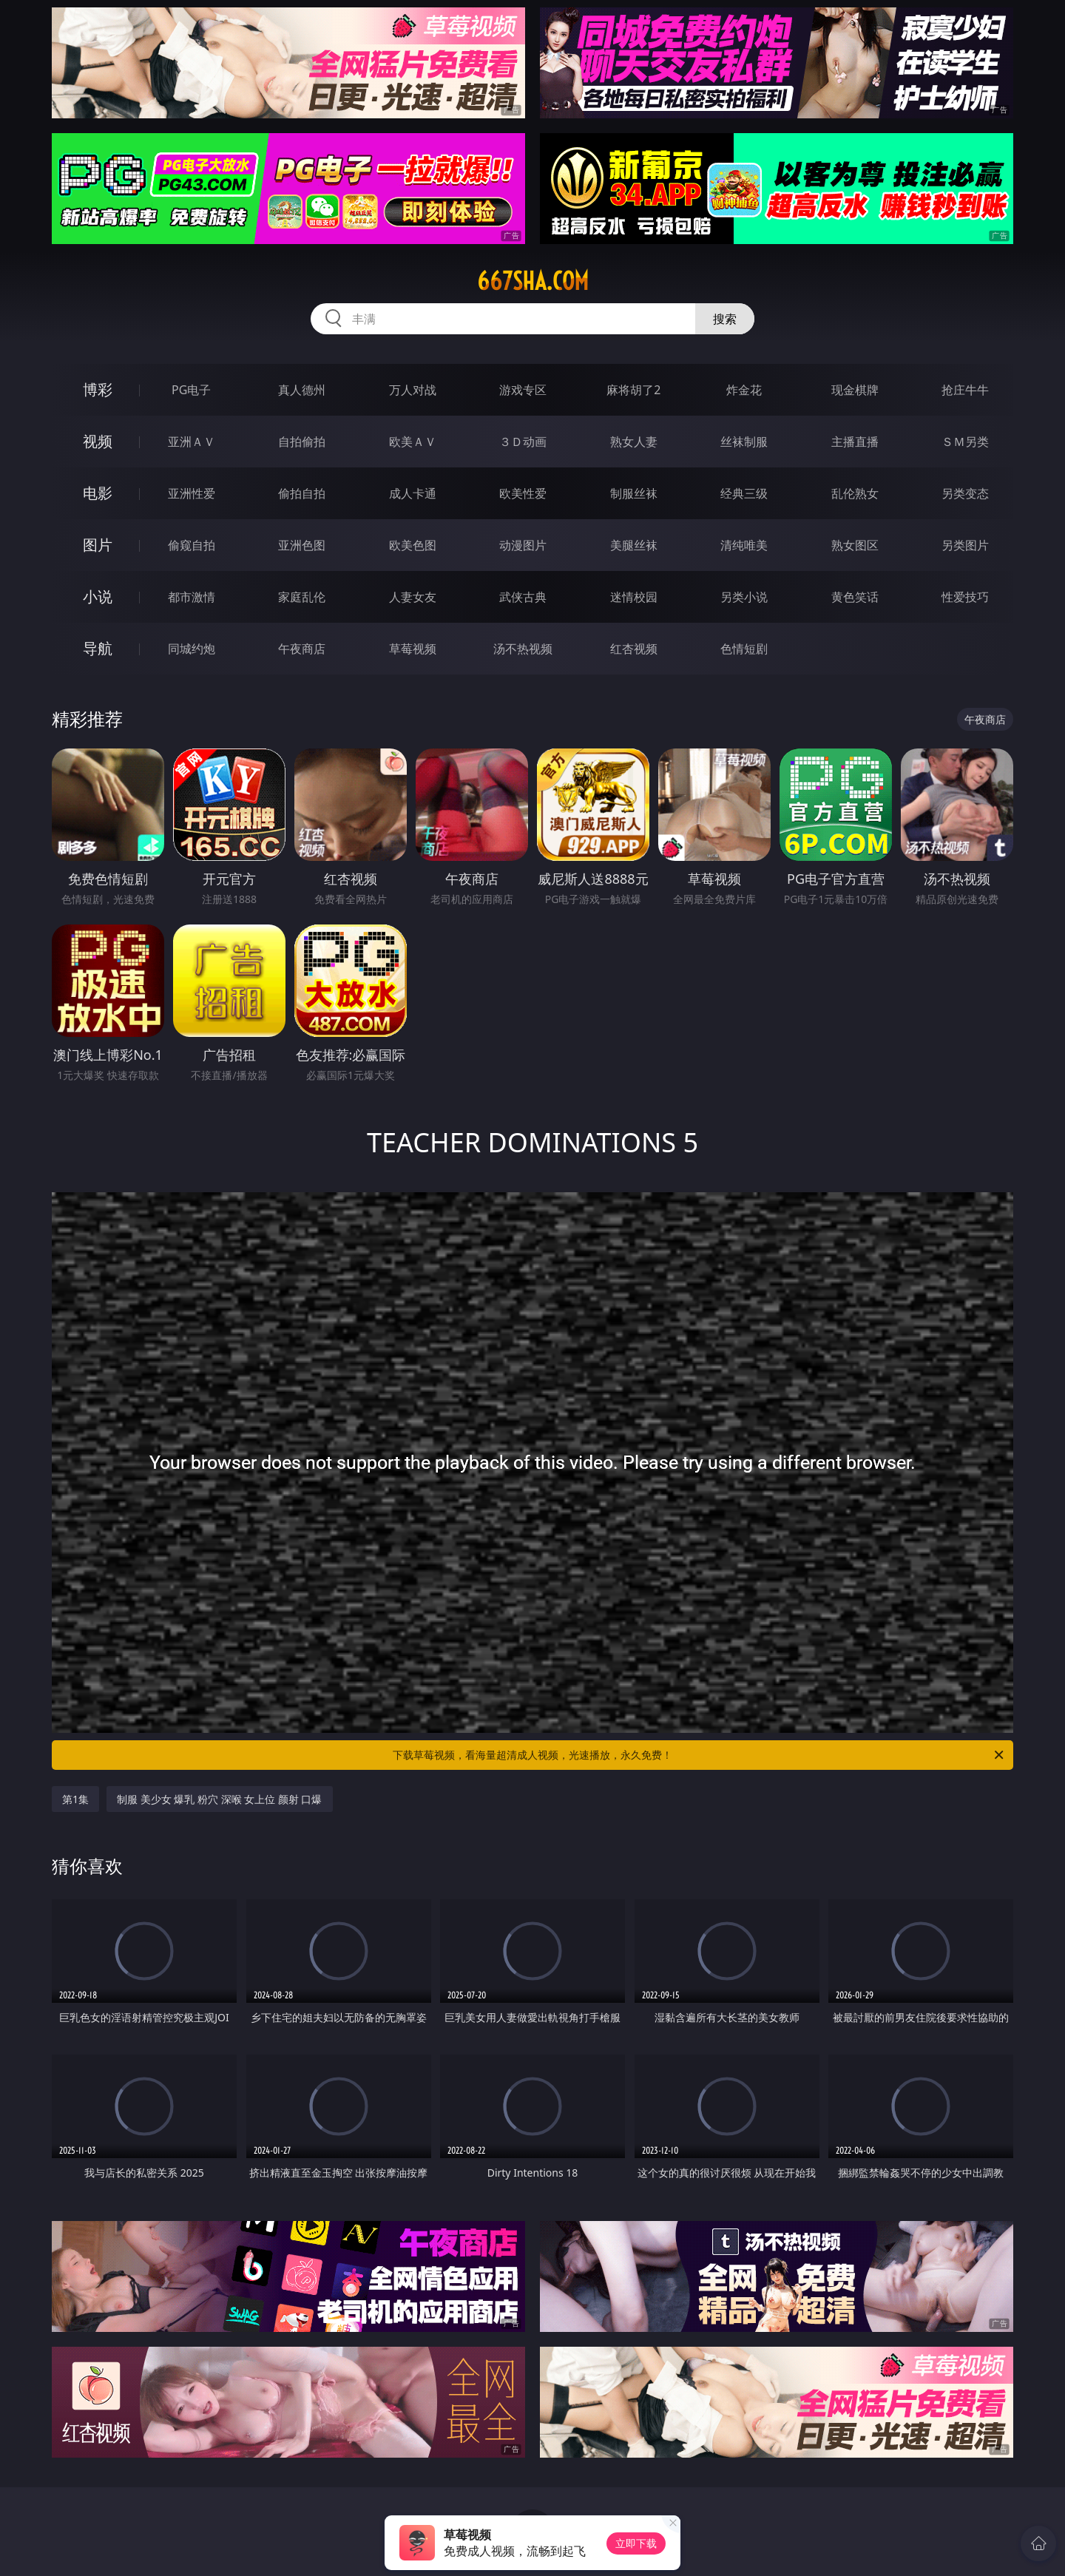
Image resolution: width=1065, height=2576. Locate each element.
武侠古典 (523, 597)
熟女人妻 (633, 441)
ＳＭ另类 (965, 441)
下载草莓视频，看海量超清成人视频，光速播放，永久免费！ (699, 1755)
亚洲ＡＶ (191, 441)
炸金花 (744, 390)
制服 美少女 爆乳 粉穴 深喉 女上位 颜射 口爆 (219, 1799)
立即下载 (636, 2543)
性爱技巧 (965, 597)
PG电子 (191, 390)
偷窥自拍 (191, 545)
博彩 (97, 389)
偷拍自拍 (301, 493)
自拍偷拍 (301, 441)
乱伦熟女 (855, 493)
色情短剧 (744, 648)
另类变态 (965, 493)
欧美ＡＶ (412, 441)
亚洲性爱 (191, 493)
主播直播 (855, 441)
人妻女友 (412, 597)
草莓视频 (412, 648)
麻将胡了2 (633, 390)
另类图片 (965, 545)
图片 (97, 545)
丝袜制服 (744, 441)
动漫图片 (523, 545)
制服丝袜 (633, 493)
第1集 (75, 1799)
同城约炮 (191, 648)
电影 (97, 493)
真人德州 (301, 390)
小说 (97, 596)
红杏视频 (633, 648)
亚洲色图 (301, 545)
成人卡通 (412, 493)
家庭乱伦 (301, 597)
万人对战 (412, 390)
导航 (97, 648)
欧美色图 (412, 545)
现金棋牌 (855, 390)
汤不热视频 (522, 648)
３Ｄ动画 (523, 441)
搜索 (725, 319)
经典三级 (744, 493)
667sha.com (533, 281)
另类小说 (744, 597)
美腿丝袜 (633, 545)
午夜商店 (301, 648)
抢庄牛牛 (965, 390)
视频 (97, 441)
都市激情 (191, 597)
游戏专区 (523, 390)
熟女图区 (855, 545)
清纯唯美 (744, 545)
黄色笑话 (855, 597)
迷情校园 (633, 597)
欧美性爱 (523, 493)
